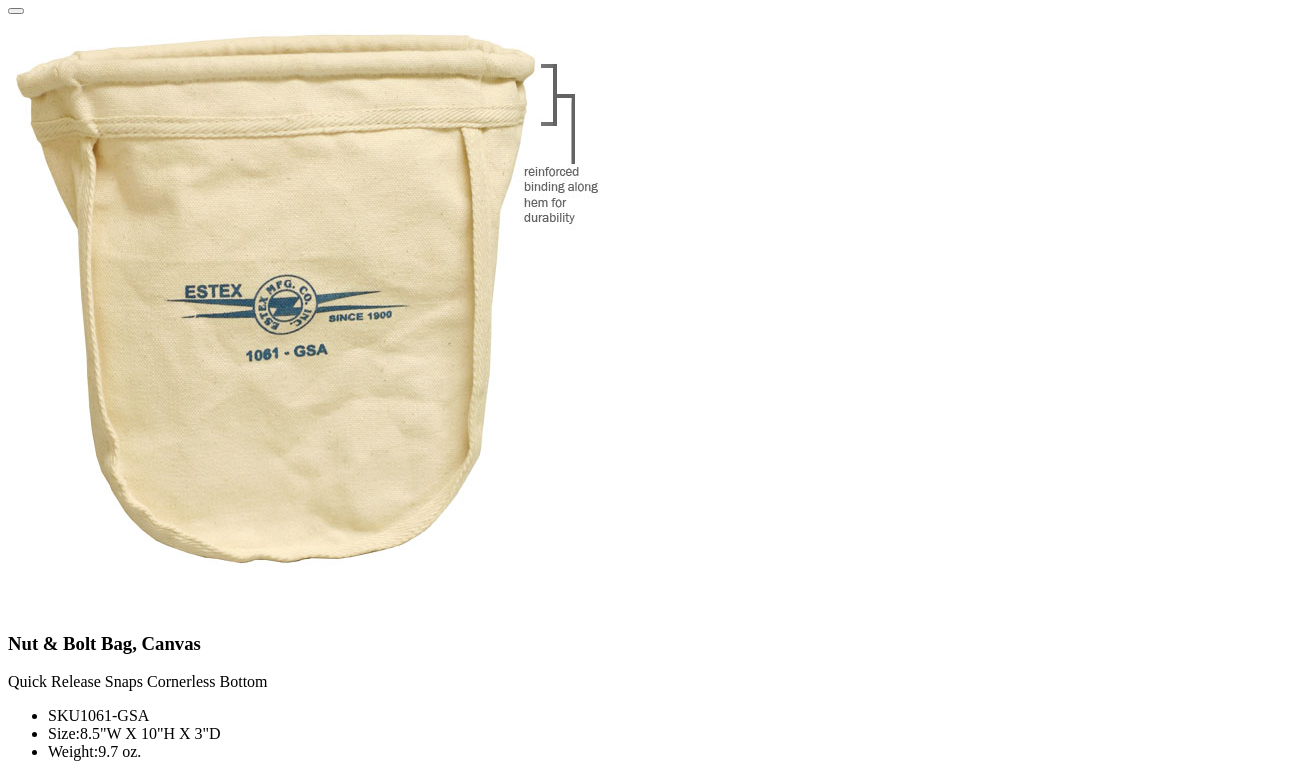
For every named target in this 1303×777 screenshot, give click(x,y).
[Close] (16, 11)
